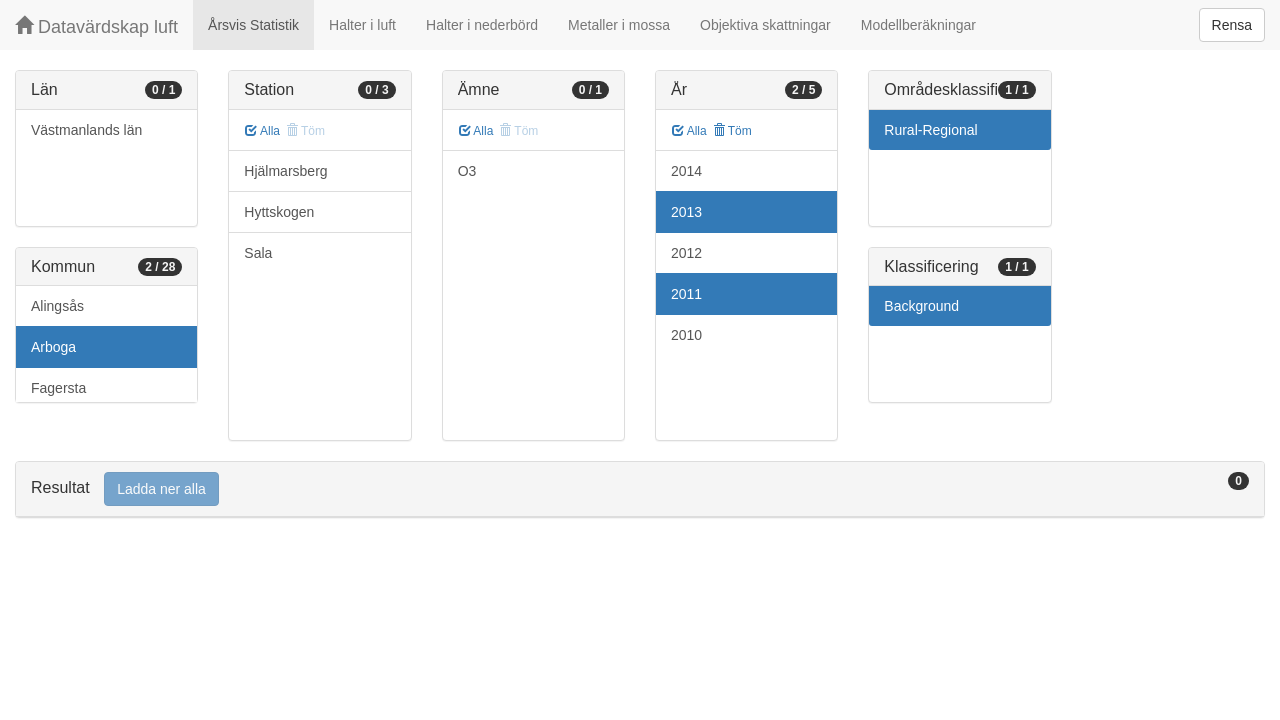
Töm (732, 131)
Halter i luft (362, 25)
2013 (686, 212)
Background (921, 306)
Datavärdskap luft (96, 26)
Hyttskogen (279, 212)
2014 (686, 171)
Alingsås (57, 306)
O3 (467, 171)
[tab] (640, 489)
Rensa (1232, 25)
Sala (258, 253)
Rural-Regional (930, 130)
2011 (686, 294)
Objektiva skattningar (765, 25)
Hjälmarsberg (285, 171)
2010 (686, 335)
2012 (686, 253)
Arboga (53, 347)
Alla (262, 131)
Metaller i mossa (619, 25)
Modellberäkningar (918, 25)
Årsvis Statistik (253, 25)
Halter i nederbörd (482, 25)
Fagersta (58, 388)
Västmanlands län (86, 130)
